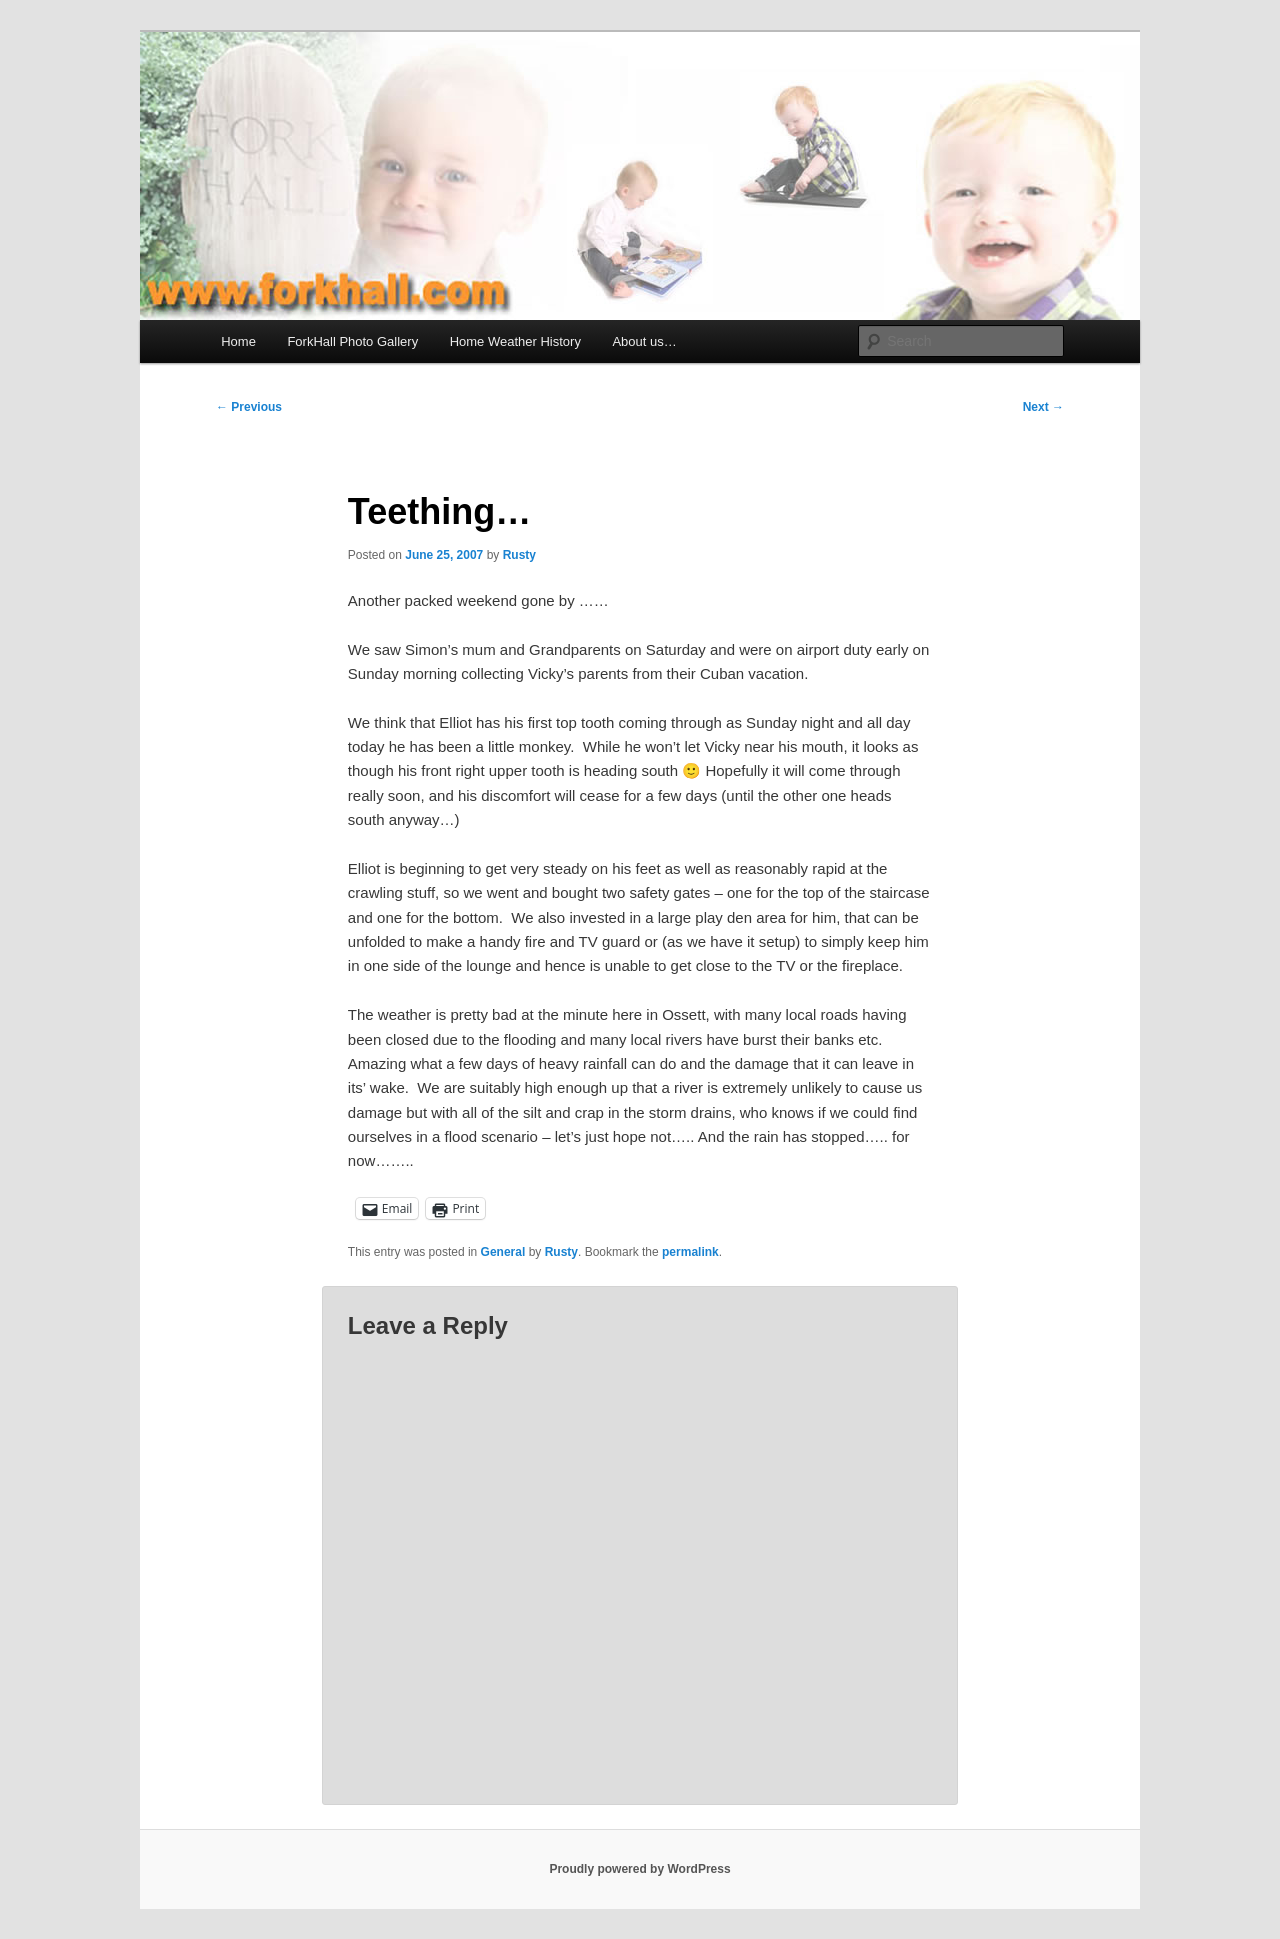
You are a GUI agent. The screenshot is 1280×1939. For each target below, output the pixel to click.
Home (238, 341)
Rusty (519, 555)
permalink (690, 1252)
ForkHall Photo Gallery (352, 341)
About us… (644, 341)
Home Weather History (515, 341)
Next (1043, 407)
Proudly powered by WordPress (639, 1869)
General (503, 1252)
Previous (249, 407)
